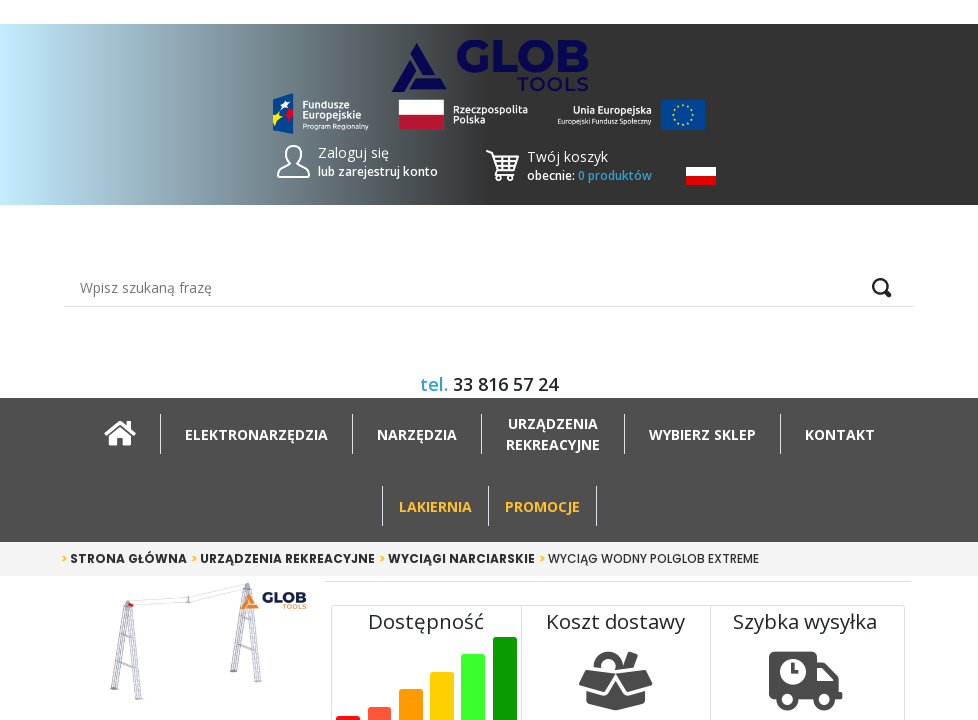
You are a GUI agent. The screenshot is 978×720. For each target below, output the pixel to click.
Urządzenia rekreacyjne (283, 558)
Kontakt (840, 434)
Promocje (542, 506)
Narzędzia (417, 434)
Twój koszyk (567, 156)
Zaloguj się (353, 152)
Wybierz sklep (702, 434)
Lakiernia (435, 506)
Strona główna (124, 558)
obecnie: (589, 175)
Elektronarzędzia (256, 434)
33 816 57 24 (505, 384)
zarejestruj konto (388, 171)
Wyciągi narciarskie (457, 558)
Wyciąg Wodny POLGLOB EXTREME (649, 558)
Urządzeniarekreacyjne (553, 434)
